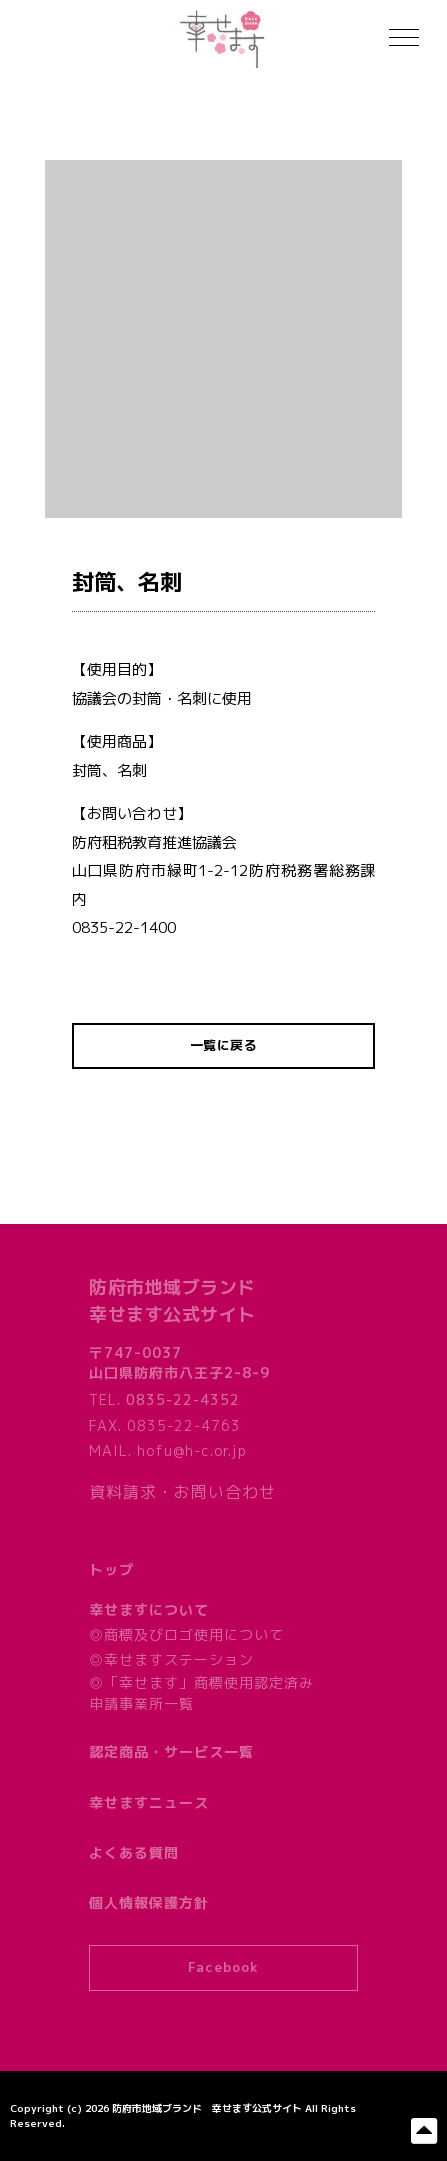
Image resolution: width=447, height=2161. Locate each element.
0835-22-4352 (183, 1399)
